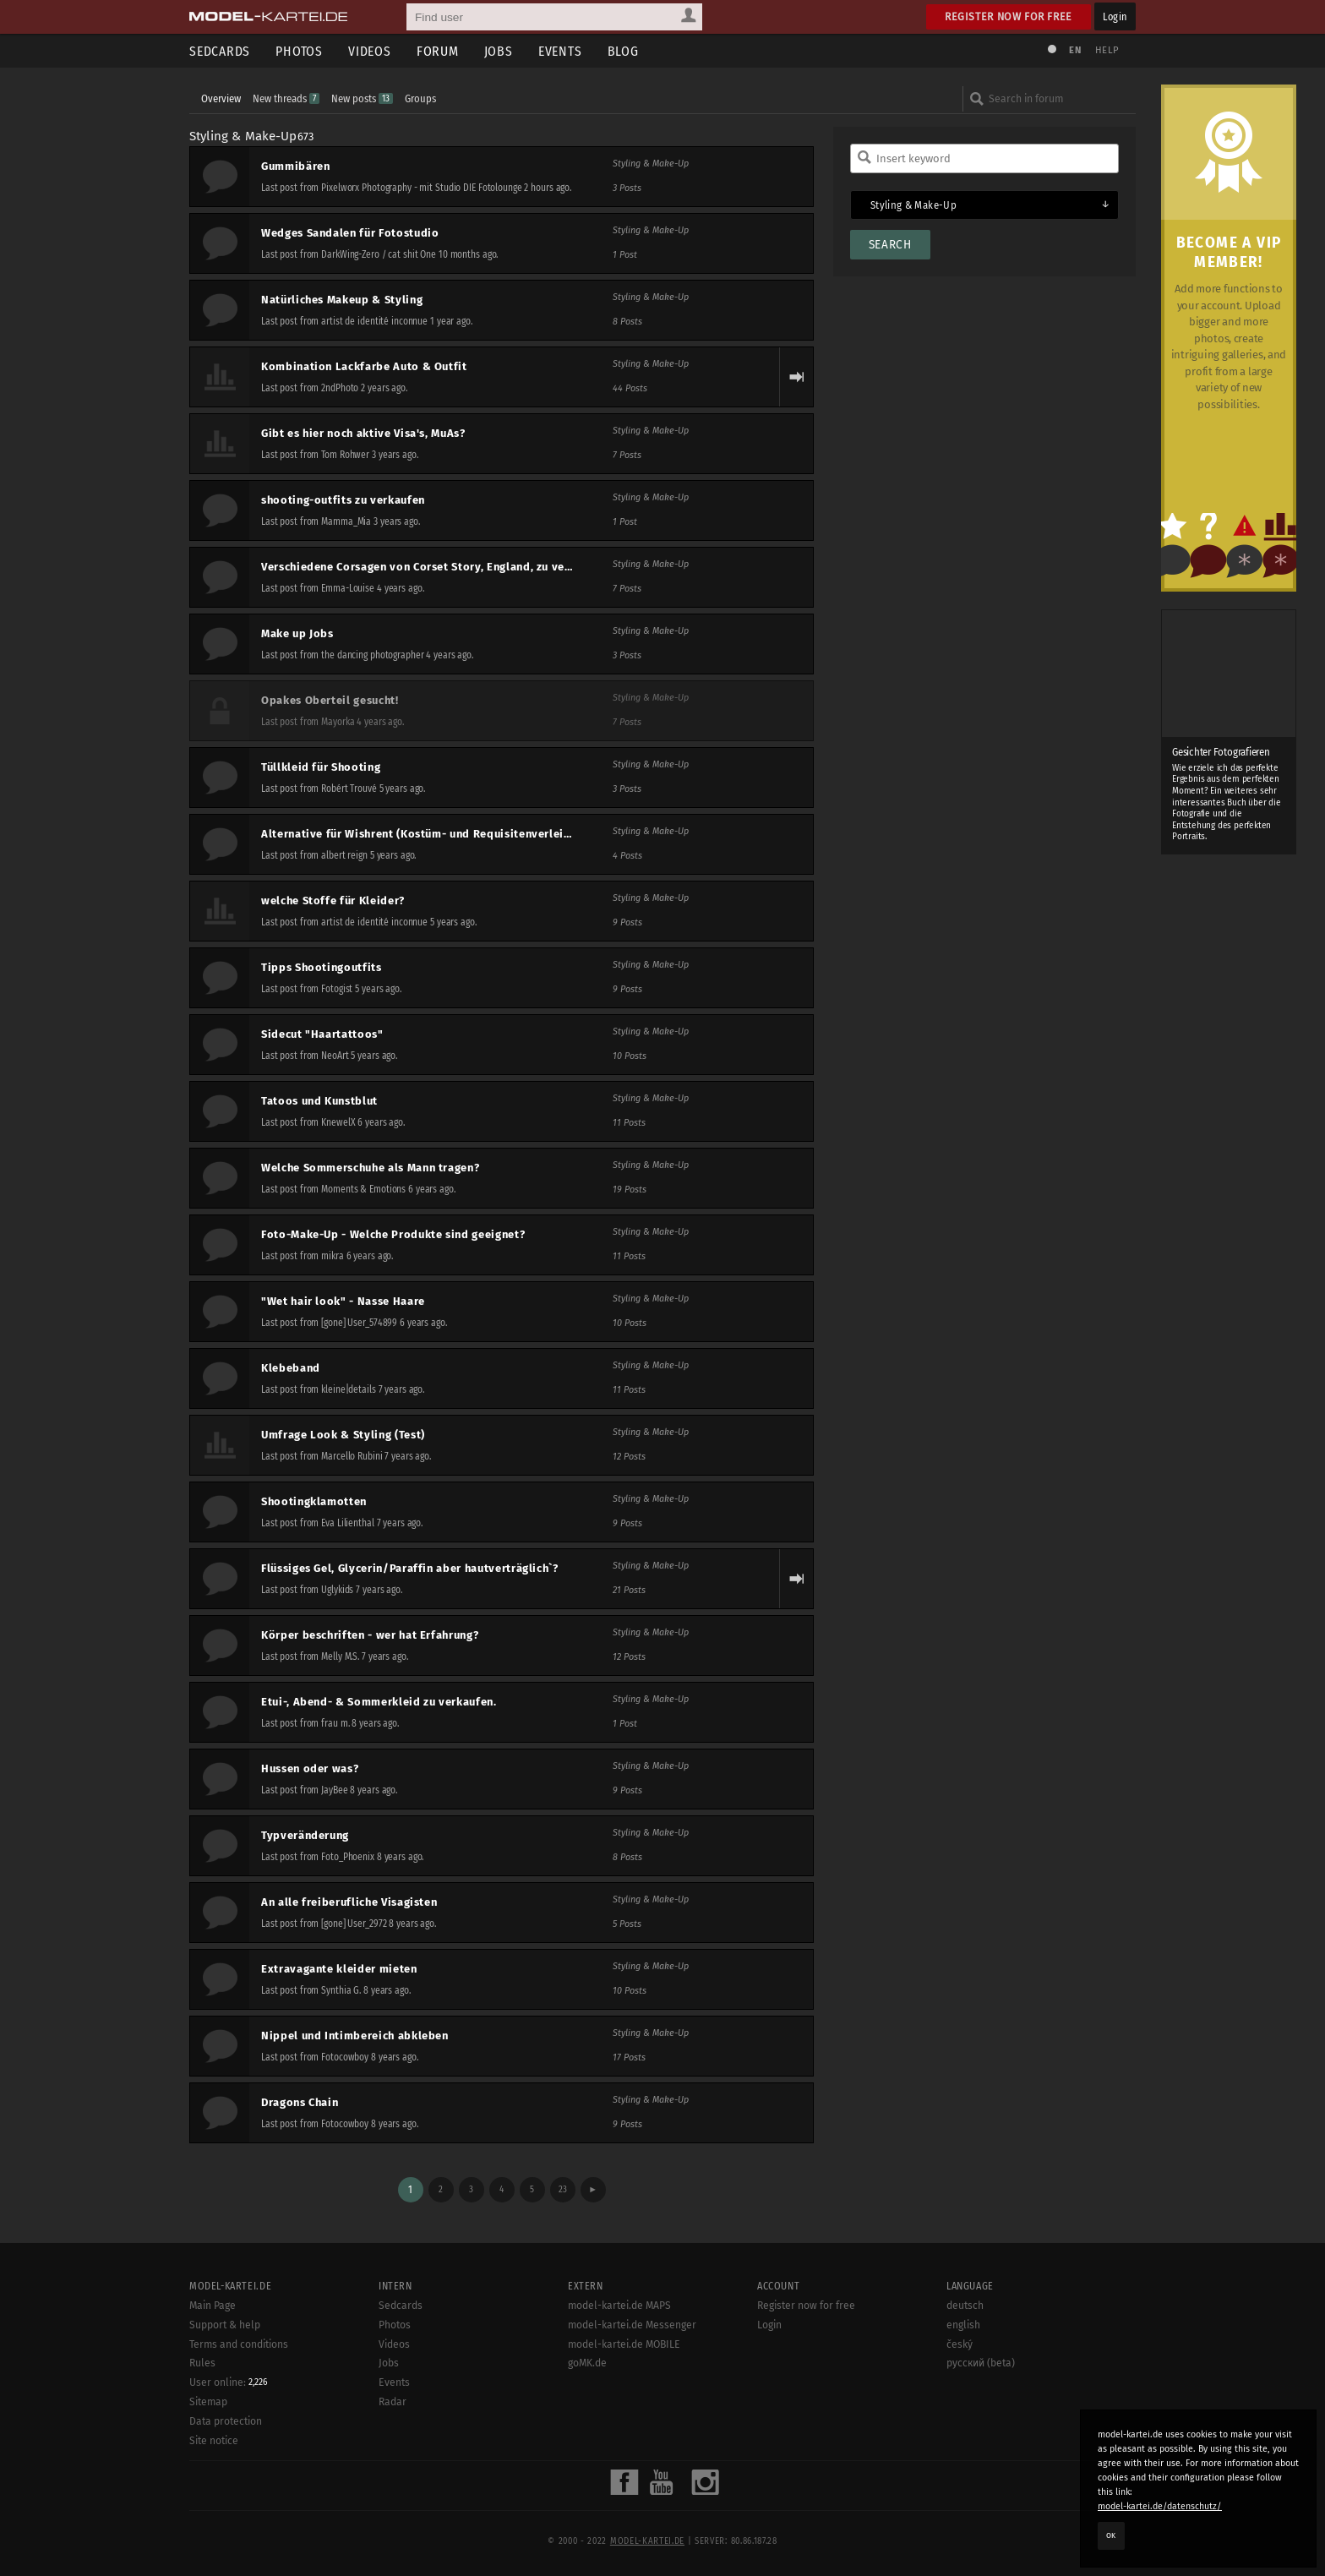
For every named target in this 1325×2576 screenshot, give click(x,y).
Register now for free (1008, 16)
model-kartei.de (647, 2541)
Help (1107, 50)
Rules (202, 2363)
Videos (369, 51)
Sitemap (208, 2402)
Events (560, 51)
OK (1111, 2535)
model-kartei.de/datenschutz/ (1160, 2506)
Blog (623, 51)
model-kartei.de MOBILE (624, 2344)
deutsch (965, 2305)
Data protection (225, 2421)
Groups (420, 98)
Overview (221, 98)
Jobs (498, 51)
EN (1075, 50)
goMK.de (587, 2363)
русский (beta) (980, 2363)
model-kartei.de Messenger (632, 2325)
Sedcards (219, 51)
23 (563, 2189)
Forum (438, 51)
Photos (299, 51)
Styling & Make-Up (243, 136)
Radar (392, 2402)
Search (890, 244)
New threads (286, 98)
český (959, 2344)
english (963, 2325)
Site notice (213, 2441)
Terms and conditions (238, 2344)
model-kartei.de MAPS (619, 2305)
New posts (362, 98)
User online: (228, 2382)
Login (1115, 16)
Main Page (212, 2305)
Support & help (224, 2325)
